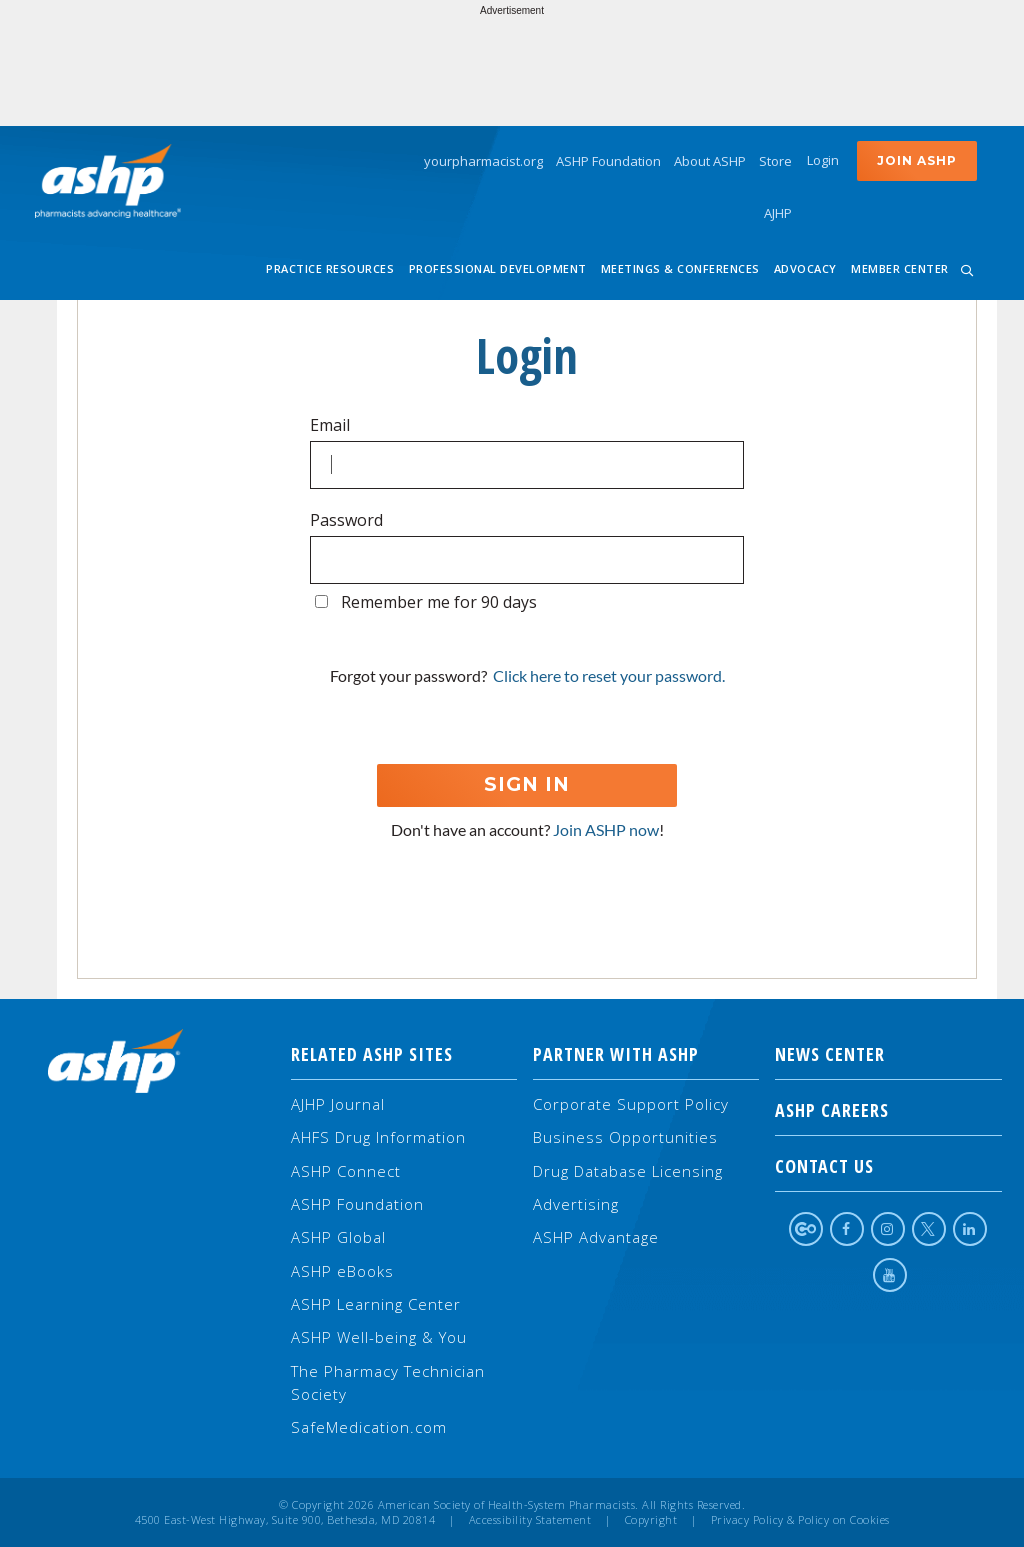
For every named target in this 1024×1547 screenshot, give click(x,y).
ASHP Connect (346, 1171)
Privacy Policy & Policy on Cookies (800, 1520)
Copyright (651, 1520)
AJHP (778, 213)
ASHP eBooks (342, 1271)
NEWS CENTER (888, 1054)
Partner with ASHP (616, 1054)
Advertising (576, 1204)
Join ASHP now (606, 829)
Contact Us (888, 1166)
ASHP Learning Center (376, 1304)
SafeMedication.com (369, 1427)
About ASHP (710, 161)
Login (823, 160)
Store (775, 161)
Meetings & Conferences (680, 268)
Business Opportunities (625, 1137)
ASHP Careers (888, 1110)
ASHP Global (338, 1237)
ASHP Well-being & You (379, 1337)
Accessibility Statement (530, 1520)
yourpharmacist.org (483, 161)
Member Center (900, 268)
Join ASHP (917, 160)
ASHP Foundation (608, 161)
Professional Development (498, 268)
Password (346, 520)
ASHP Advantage (596, 1237)
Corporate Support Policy (631, 1104)
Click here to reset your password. (609, 675)
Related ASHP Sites (372, 1054)
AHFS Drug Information (378, 1137)
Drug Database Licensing (628, 1171)
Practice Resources (330, 268)
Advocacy (805, 268)
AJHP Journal (338, 1104)
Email (330, 425)
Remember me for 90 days (439, 602)
